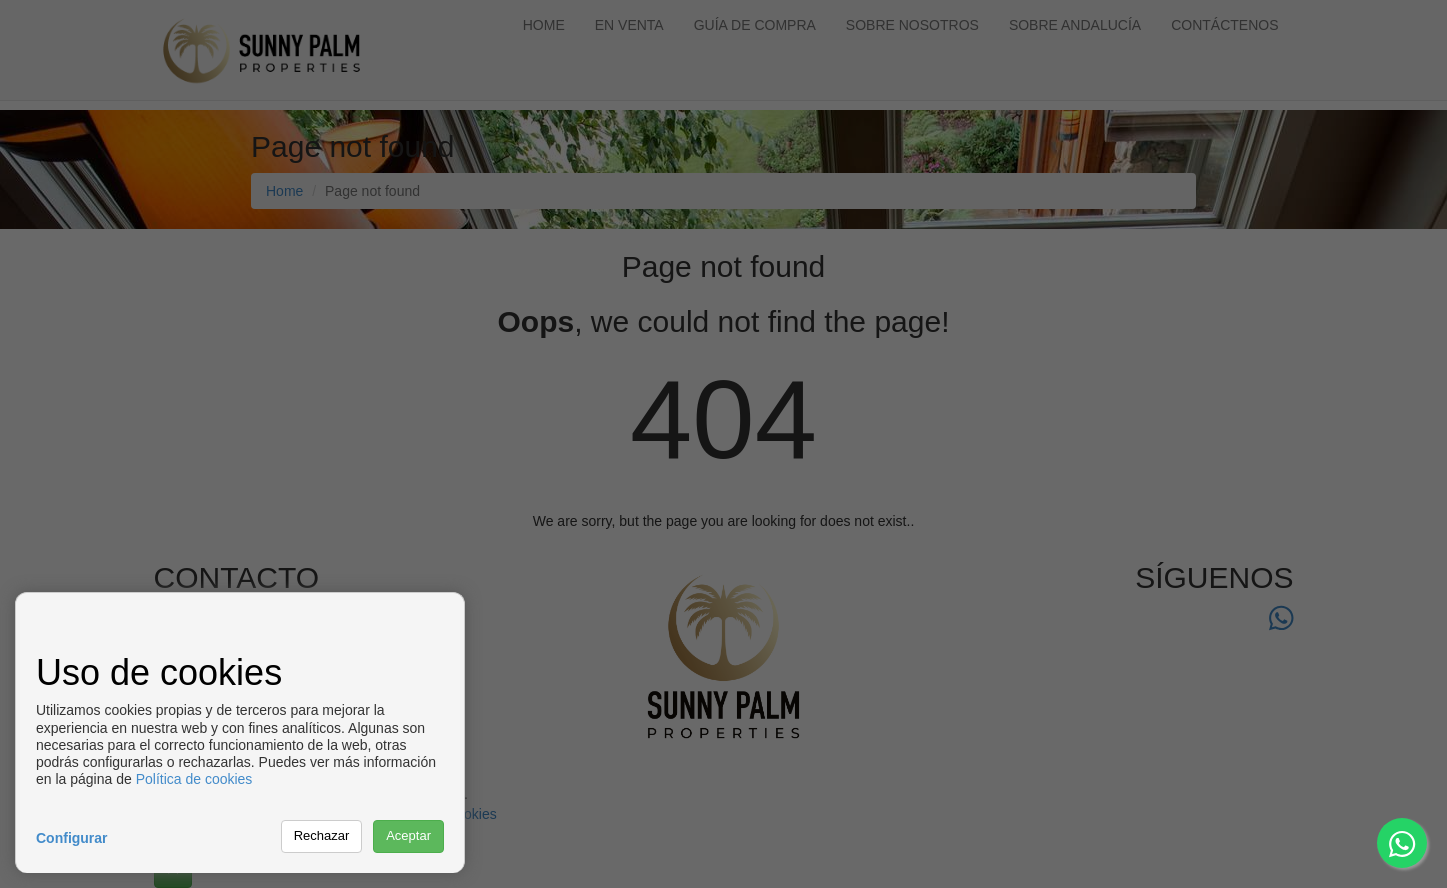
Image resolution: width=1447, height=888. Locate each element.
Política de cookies (194, 779)
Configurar (72, 838)
